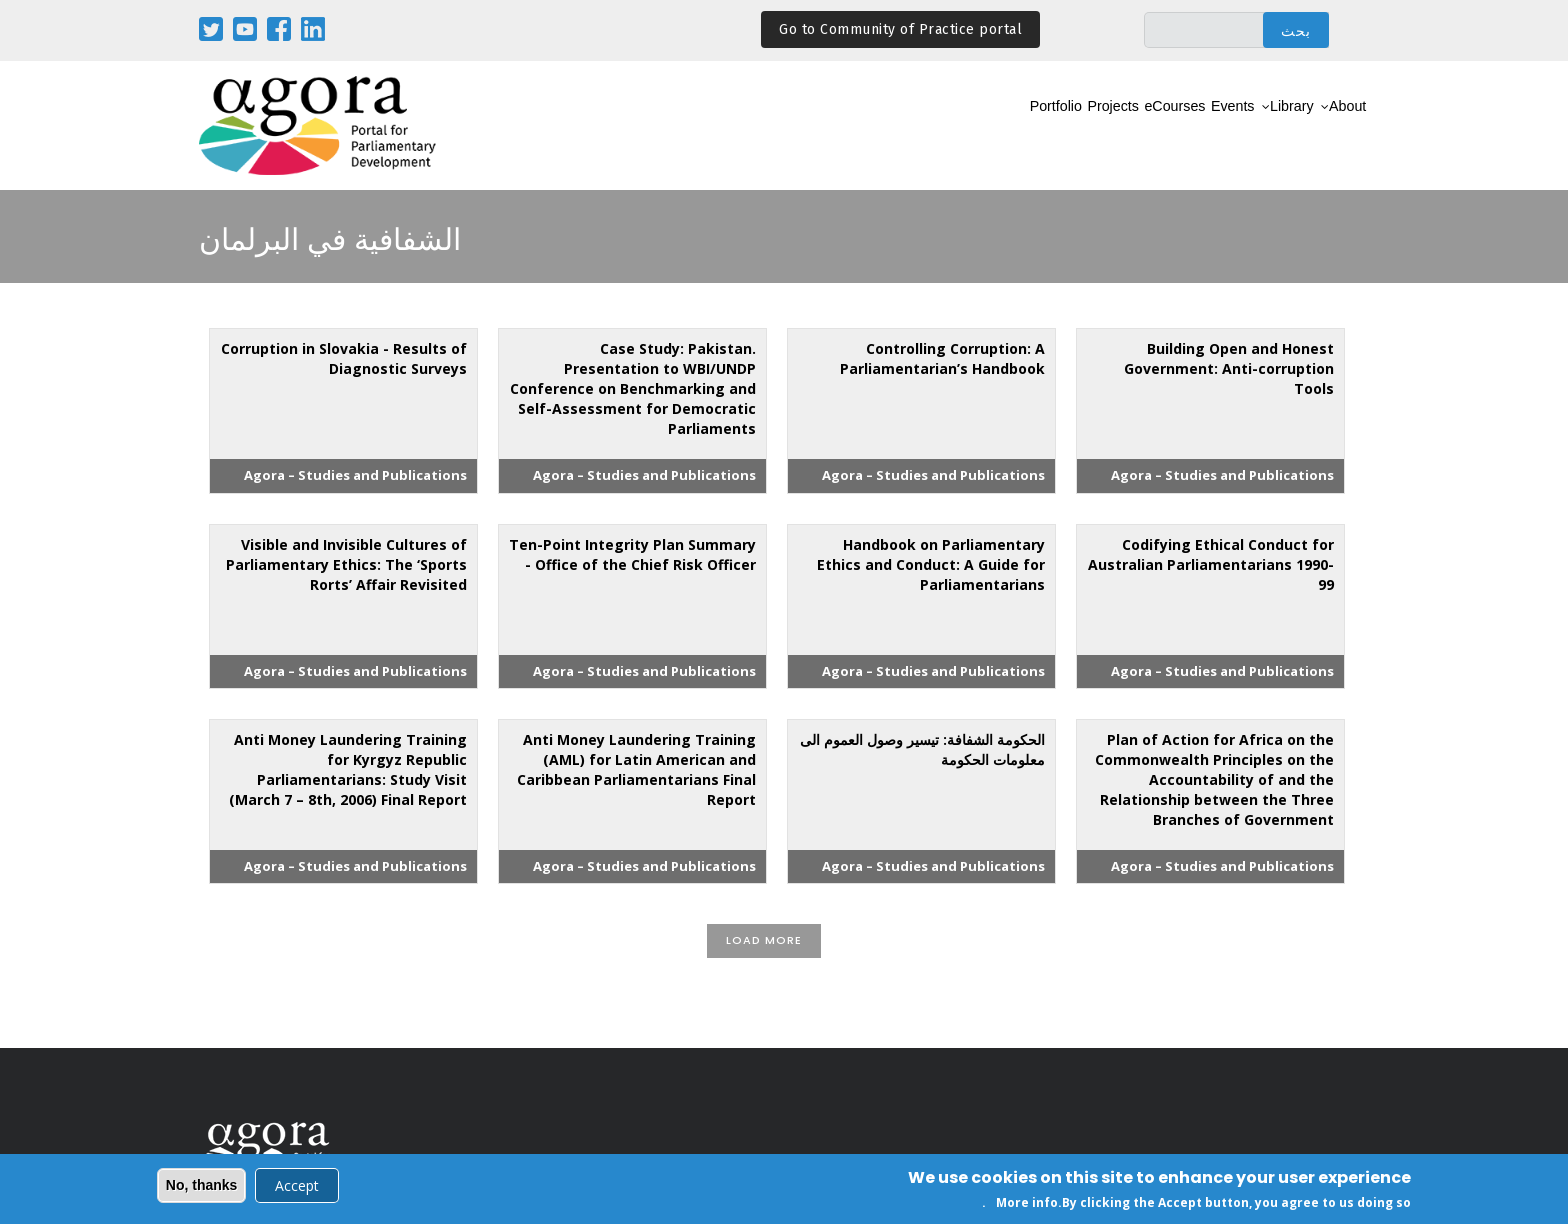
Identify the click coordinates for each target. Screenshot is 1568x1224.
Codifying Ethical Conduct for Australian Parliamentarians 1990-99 (1211, 564)
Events (1181, 126)
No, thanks (202, 1187)
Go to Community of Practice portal (900, 29)
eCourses (1101, 126)
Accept (297, 1187)
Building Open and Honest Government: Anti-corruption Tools (1229, 368)
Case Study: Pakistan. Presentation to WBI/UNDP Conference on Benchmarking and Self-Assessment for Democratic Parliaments (633, 388)
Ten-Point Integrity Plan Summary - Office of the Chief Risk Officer (632, 554)
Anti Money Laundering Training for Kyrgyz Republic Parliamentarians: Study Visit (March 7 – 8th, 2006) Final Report (348, 769)
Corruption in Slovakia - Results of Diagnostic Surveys (344, 358)
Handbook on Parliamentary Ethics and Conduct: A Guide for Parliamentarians (931, 564)
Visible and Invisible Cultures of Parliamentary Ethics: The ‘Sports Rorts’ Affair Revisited (346, 564)
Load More (764, 940)
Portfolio (932, 126)
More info (1027, 1204)
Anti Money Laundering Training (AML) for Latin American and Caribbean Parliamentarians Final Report (636, 769)
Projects (1014, 126)
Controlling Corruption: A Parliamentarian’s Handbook (942, 358)
